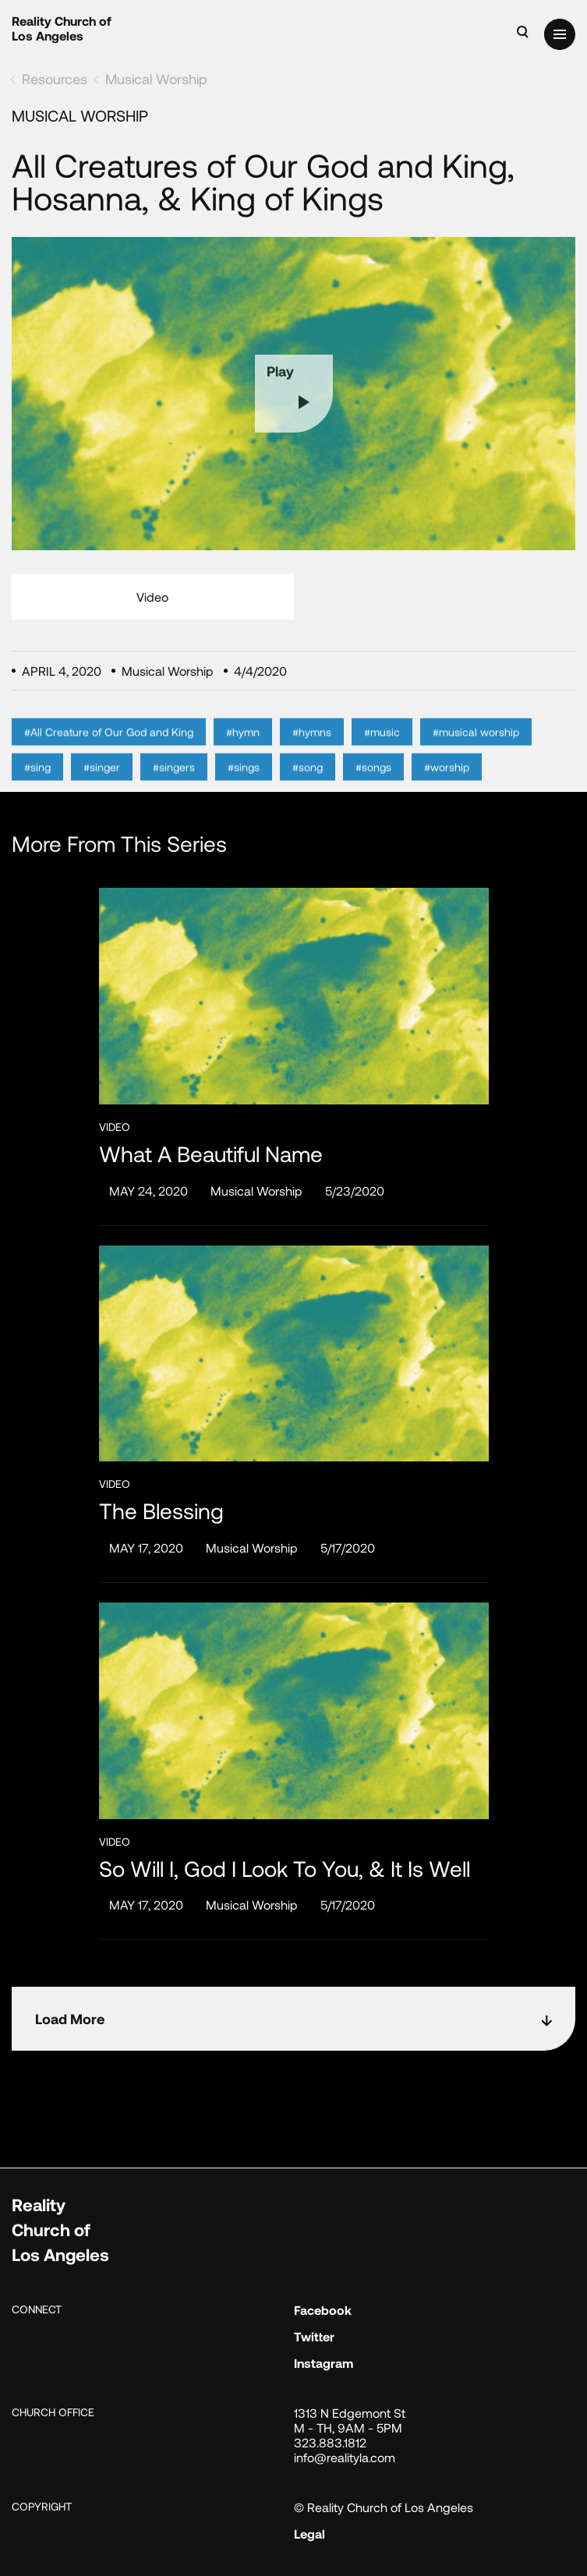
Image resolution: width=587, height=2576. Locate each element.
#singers (174, 784)
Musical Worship (156, 78)
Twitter (314, 2336)
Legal (309, 2533)
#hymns (311, 749)
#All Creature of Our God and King (108, 749)
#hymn (243, 749)
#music (382, 749)
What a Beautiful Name (211, 1154)
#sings (244, 784)
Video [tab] (152, 596)
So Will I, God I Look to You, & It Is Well (284, 1869)
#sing (37, 784)
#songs (373, 784)
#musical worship (476, 749)
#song (307, 784)
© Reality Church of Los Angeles (383, 2507)
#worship (446, 784)
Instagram (323, 2362)
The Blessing (161, 1511)
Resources (54, 78)
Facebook (323, 2309)
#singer (101, 784)
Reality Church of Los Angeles (61, 28)
